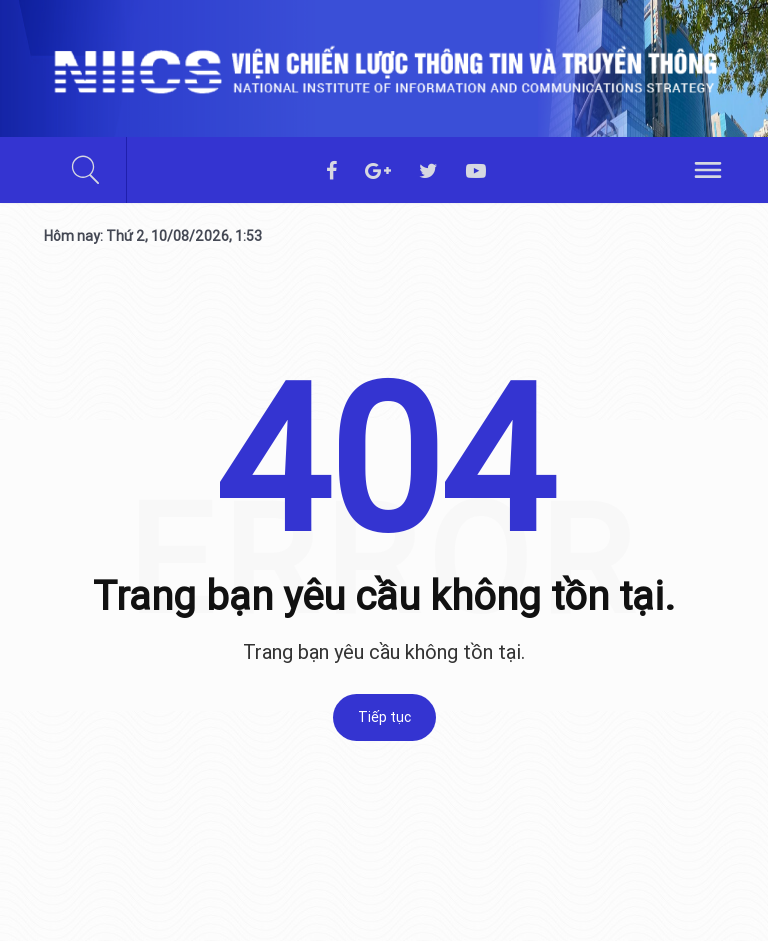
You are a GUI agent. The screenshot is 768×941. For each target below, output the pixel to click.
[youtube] (476, 172)
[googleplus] (378, 172)
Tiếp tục (384, 717)
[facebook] (331, 172)
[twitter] (428, 172)
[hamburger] (708, 168)
